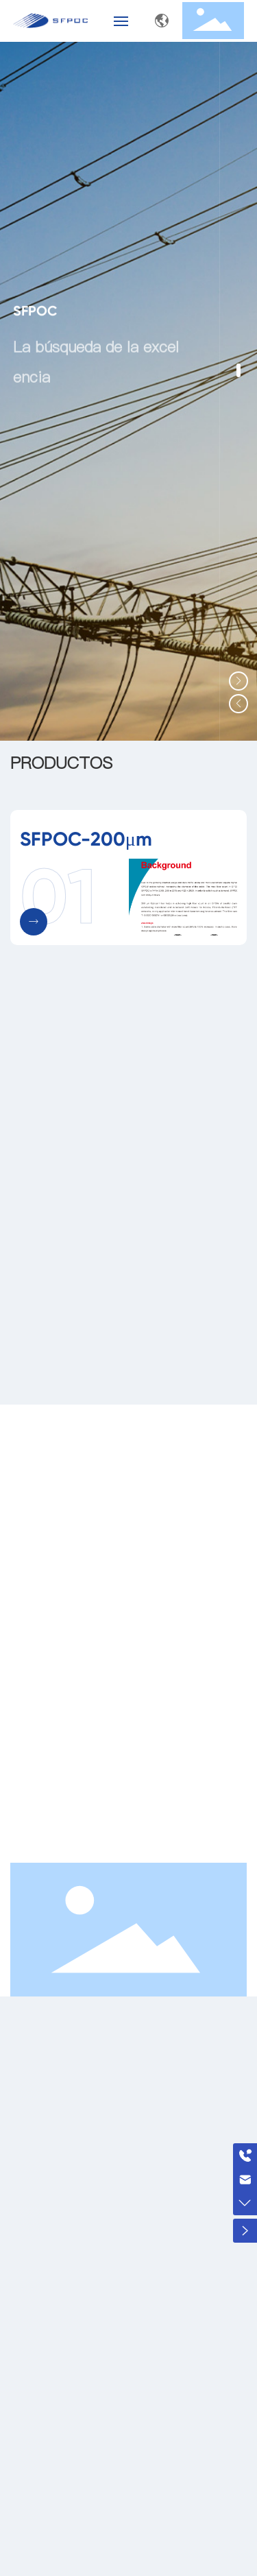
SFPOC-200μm (86, 839)
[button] (238, 370)
